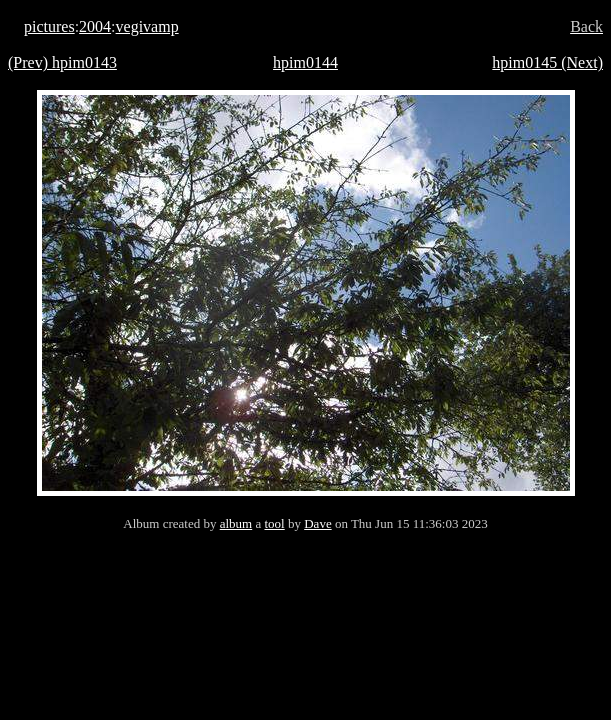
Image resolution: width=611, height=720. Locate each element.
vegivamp (147, 26)
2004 (95, 26)
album (236, 523)
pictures (49, 26)
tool (274, 523)
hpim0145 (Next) (547, 62)
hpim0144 (305, 62)
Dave (317, 523)
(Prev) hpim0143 (62, 62)
